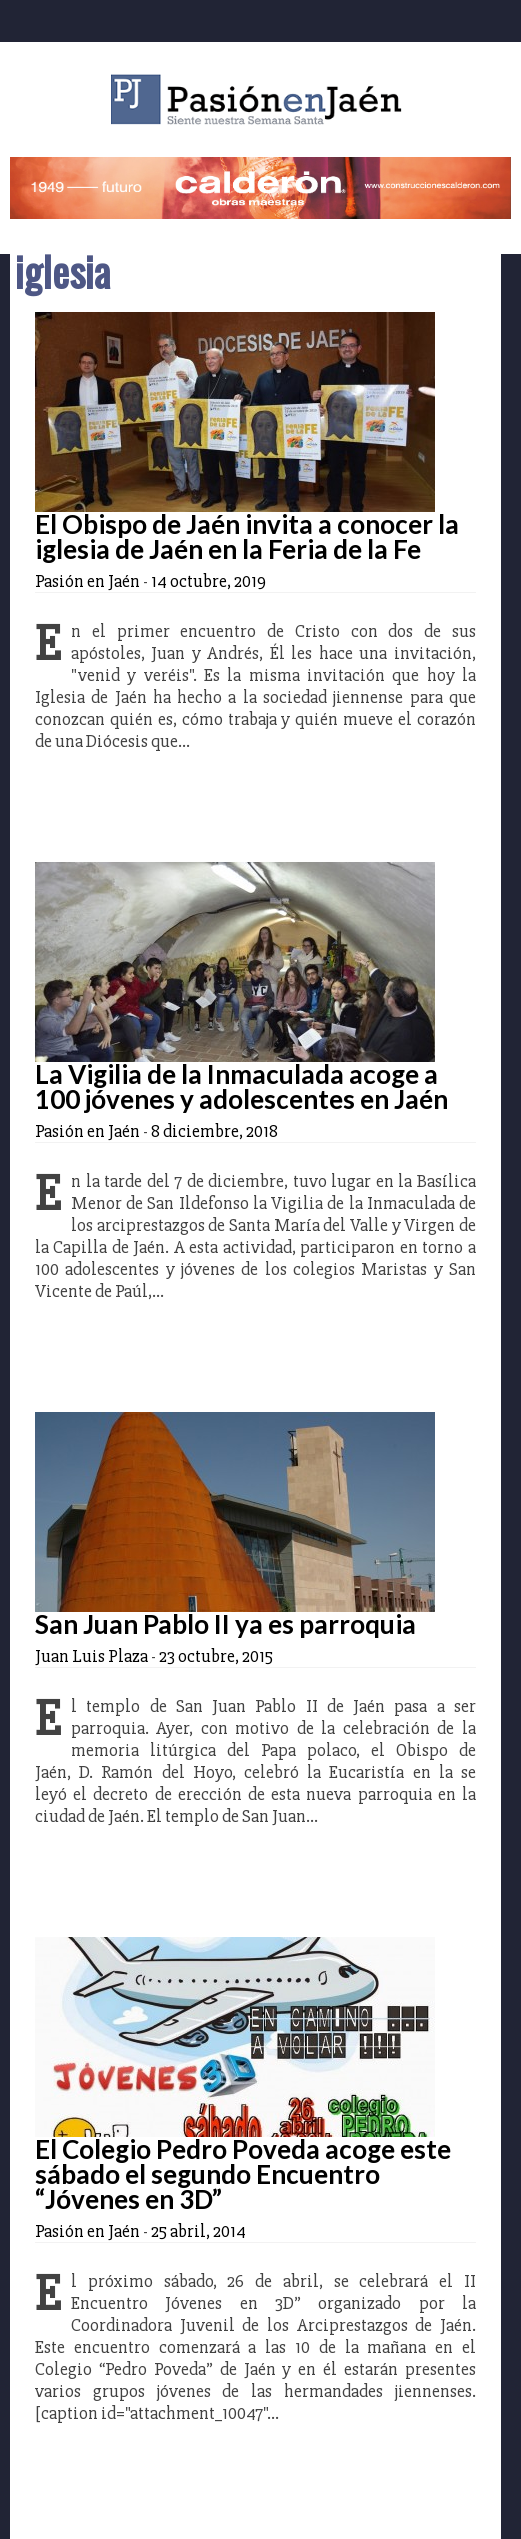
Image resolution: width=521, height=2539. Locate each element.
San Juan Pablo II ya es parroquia (225, 1624)
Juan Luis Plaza (91, 1656)
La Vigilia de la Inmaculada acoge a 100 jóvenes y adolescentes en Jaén (241, 1086)
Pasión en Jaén (261, 99)
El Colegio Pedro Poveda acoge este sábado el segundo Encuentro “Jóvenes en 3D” (243, 2174)
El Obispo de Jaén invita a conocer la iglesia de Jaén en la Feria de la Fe (247, 536)
